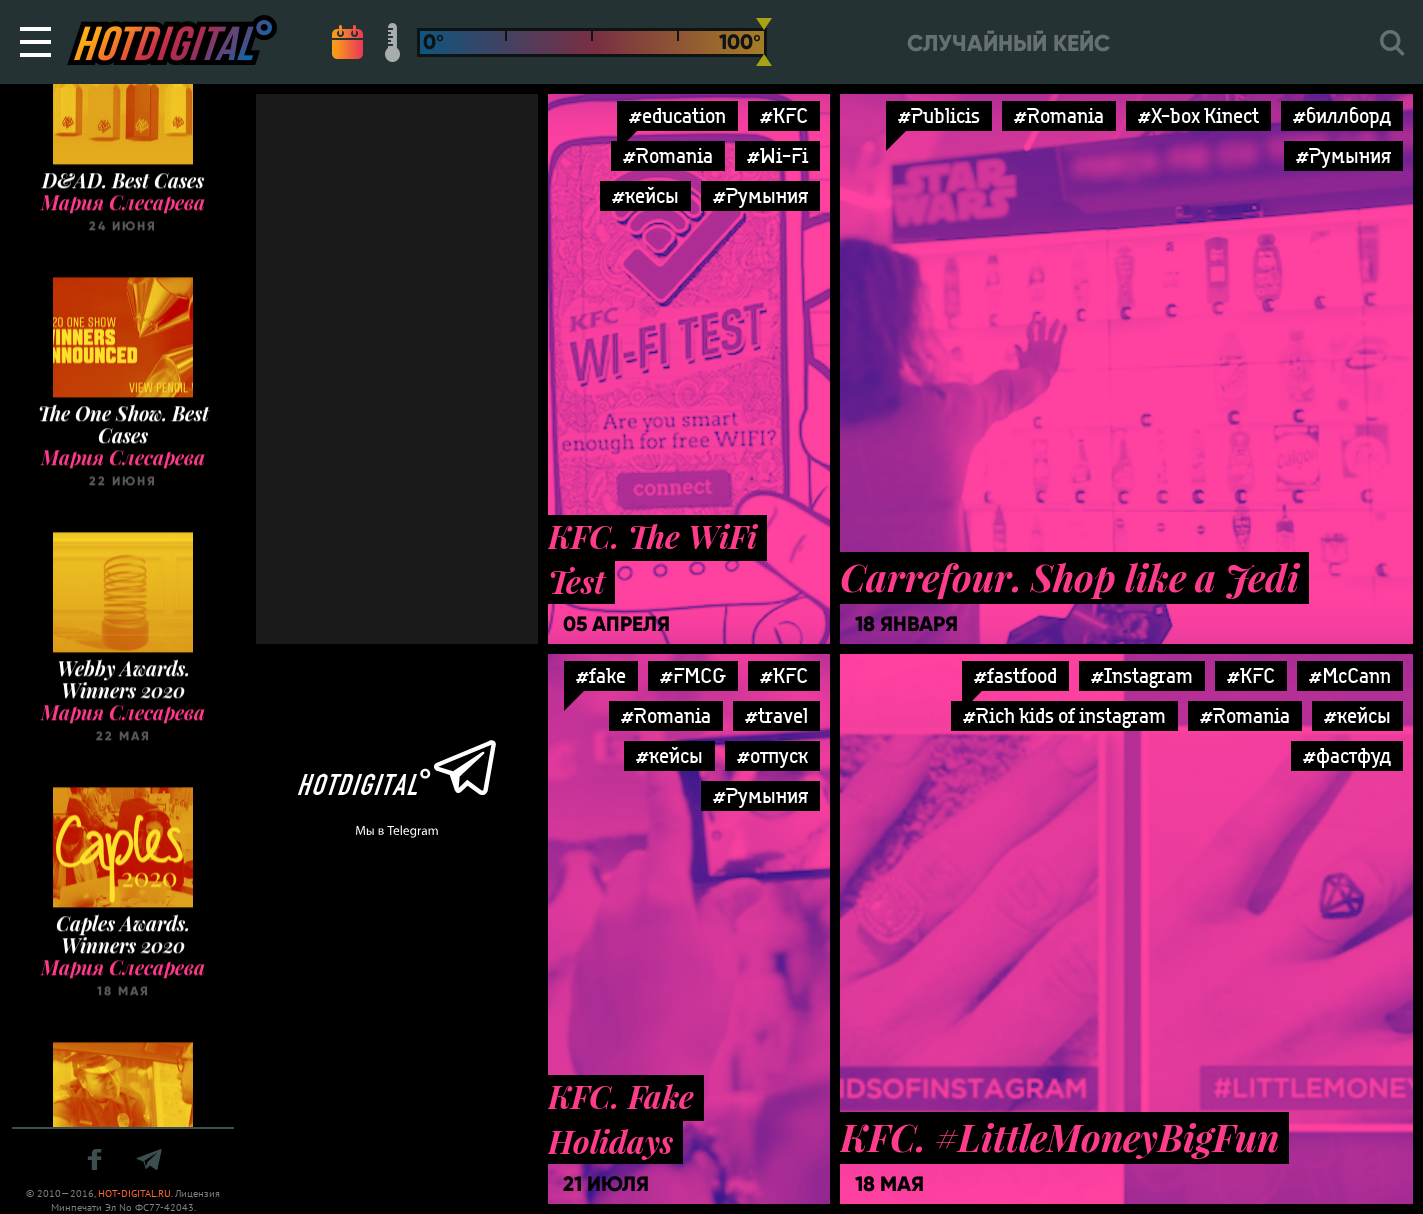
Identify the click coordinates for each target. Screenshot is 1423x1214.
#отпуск (772, 755)
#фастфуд (1347, 755)
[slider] (764, 42)
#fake (601, 675)
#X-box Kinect (1198, 115)
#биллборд (1342, 115)
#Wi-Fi (777, 155)
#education (677, 115)
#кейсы (645, 195)
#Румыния (760, 195)
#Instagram (1142, 675)
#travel (776, 715)
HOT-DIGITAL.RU (134, 1193)
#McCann (1350, 675)
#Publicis (939, 115)
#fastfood (1015, 675)
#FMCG (693, 675)
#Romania (668, 155)
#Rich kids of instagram (1064, 715)
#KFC (784, 115)
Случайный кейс (1008, 43)
